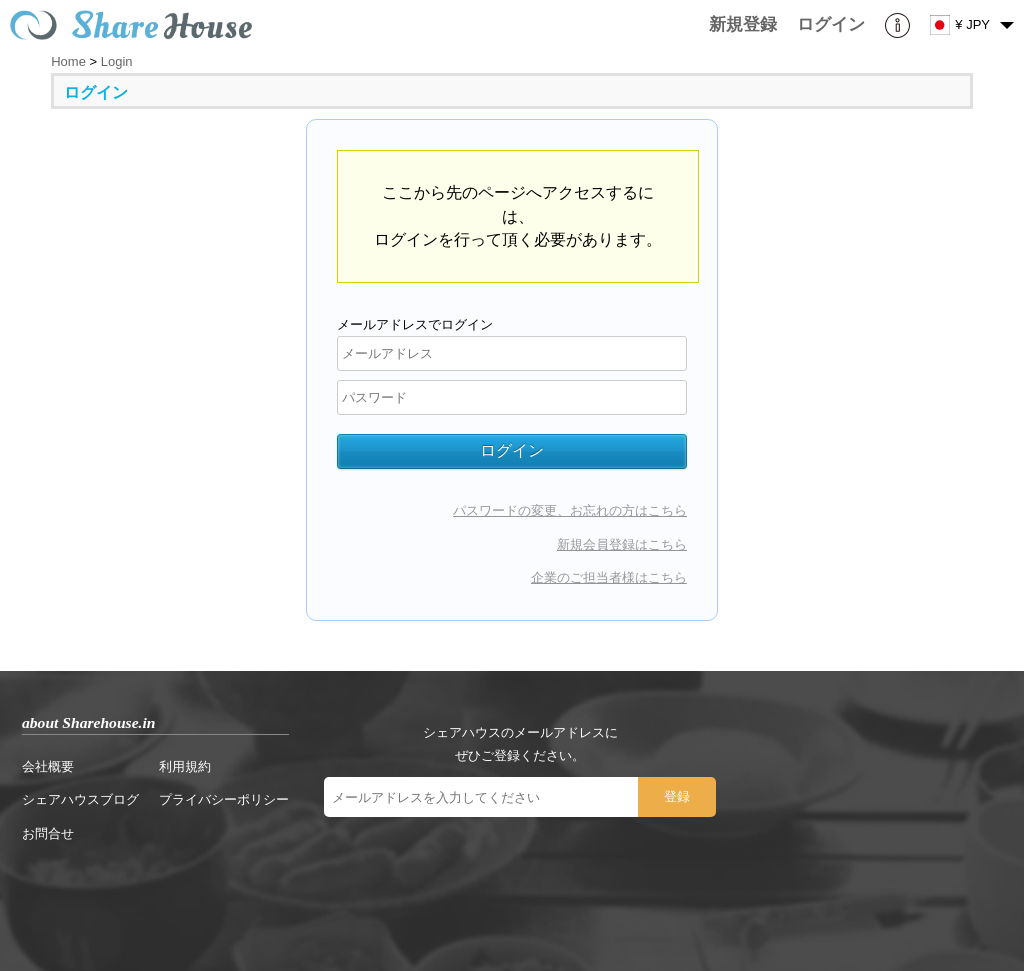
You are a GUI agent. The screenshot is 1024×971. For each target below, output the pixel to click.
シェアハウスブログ (80, 799)
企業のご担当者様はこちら (609, 577)
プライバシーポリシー (224, 799)
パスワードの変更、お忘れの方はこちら (570, 510)
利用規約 (185, 766)
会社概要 (48, 766)
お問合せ (48, 833)
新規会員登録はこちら (622, 544)
